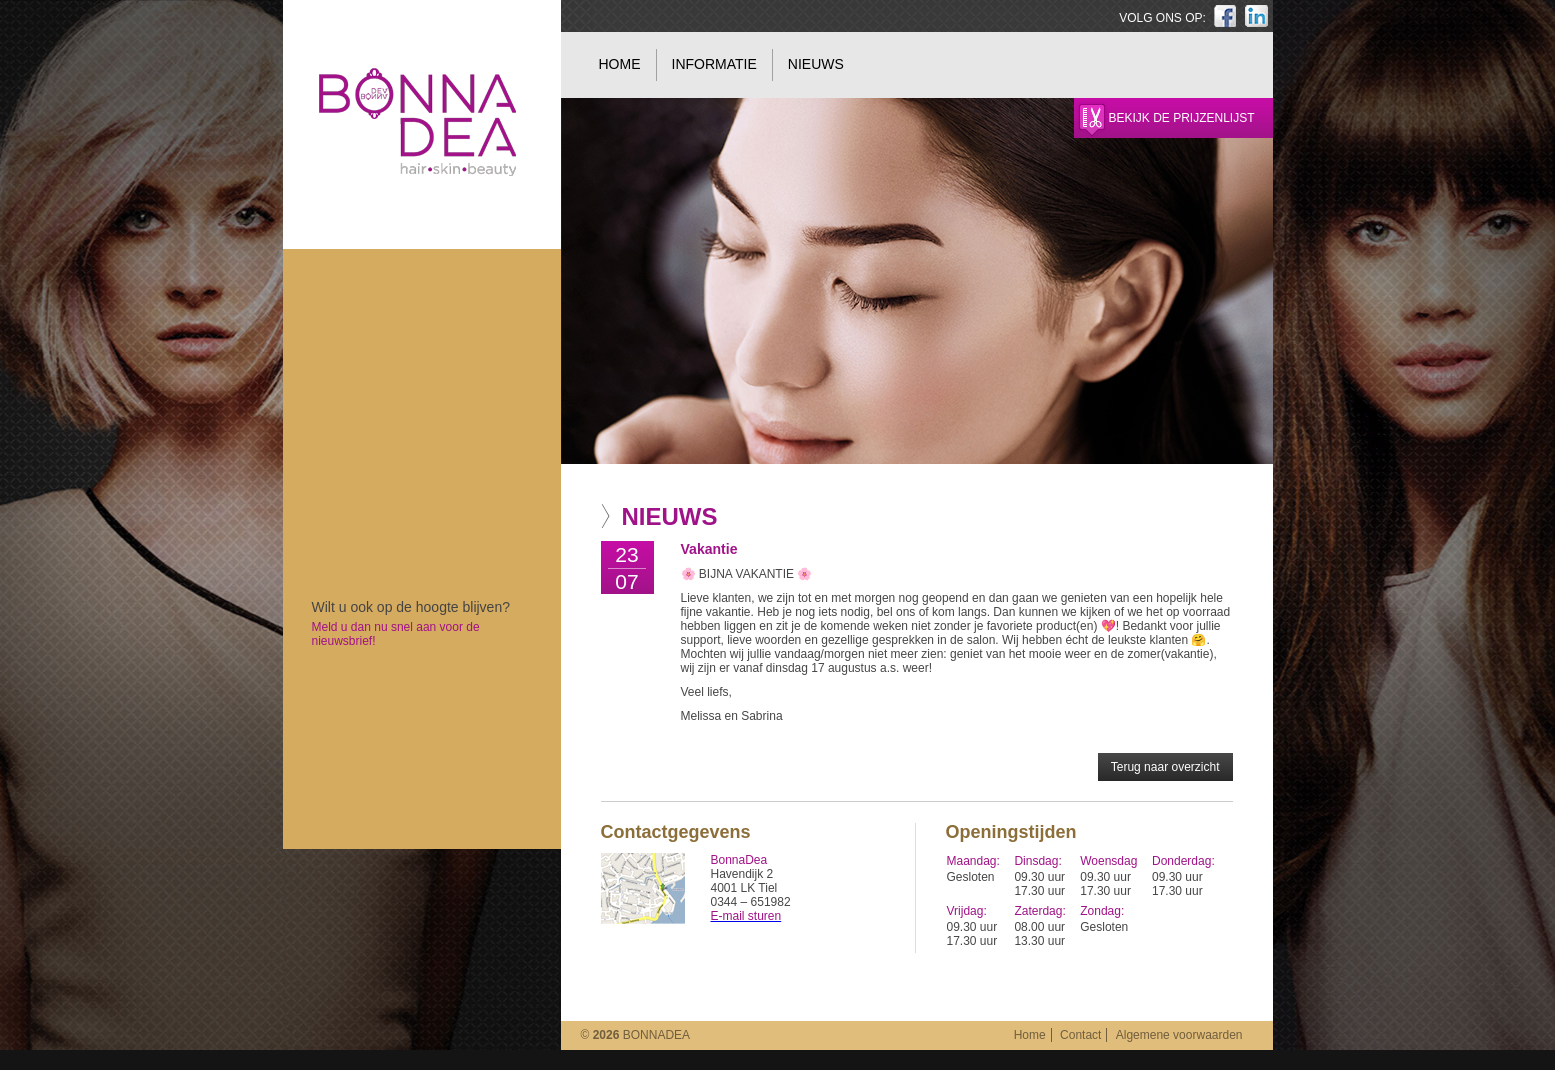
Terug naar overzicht (1165, 767)
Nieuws (816, 64)
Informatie (714, 64)
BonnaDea (417, 971)
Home (620, 64)
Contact (1080, 1035)
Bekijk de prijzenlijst (1182, 118)
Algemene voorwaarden (1179, 1035)
